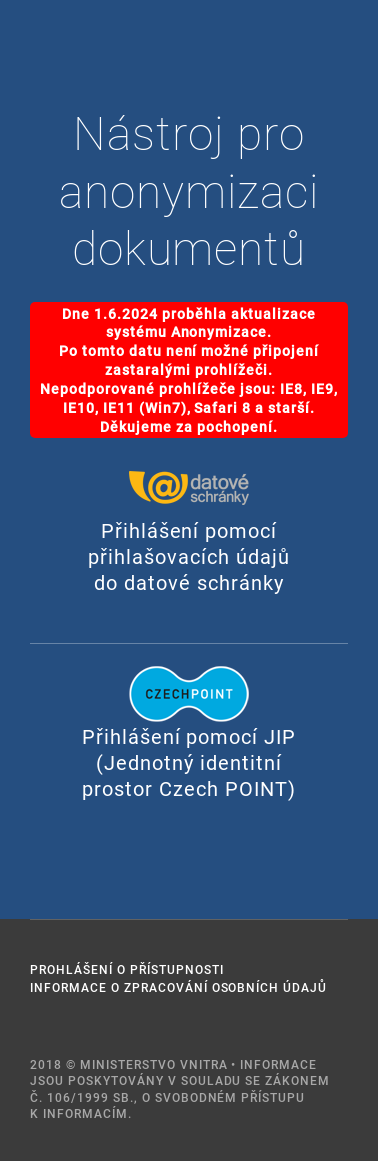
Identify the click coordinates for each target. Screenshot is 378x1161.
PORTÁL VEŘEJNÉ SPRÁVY (50, 49)
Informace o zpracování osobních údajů (178, 987)
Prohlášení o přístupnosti (127, 969)
